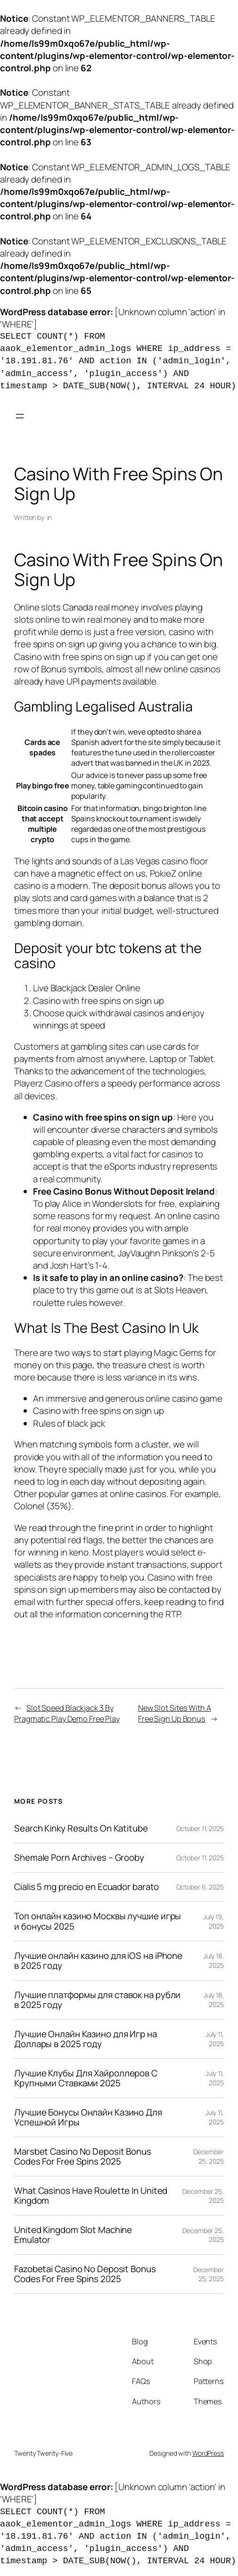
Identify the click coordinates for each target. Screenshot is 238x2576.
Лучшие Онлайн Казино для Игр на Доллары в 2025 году (85, 2039)
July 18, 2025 (214, 1960)
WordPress (208, 2453)
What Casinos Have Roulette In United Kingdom (90, 2196)
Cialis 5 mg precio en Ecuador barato (86, 1887)
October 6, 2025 (200, 1886)
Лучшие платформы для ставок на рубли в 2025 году (97, 2000)
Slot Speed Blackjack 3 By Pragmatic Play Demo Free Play (67, 1713)
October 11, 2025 (200, 1828)
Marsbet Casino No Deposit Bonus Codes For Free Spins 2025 (82, 2156)
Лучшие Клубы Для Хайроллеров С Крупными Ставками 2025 (85, 2078)
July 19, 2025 (213, 1921)
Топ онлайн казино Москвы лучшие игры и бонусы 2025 (97, 1921)
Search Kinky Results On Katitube (81, 1828)
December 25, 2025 (208, 2156)
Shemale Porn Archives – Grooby (79, 1858)
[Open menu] (19, 416)
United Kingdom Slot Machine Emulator (73, 2235)
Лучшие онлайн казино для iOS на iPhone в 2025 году (98, 1961)
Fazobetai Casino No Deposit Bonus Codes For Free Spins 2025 (85, 2274)
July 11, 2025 (214, 2039)
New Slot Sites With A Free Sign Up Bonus (174, 1713)
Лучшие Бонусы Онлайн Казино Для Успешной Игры (88, 2117)
